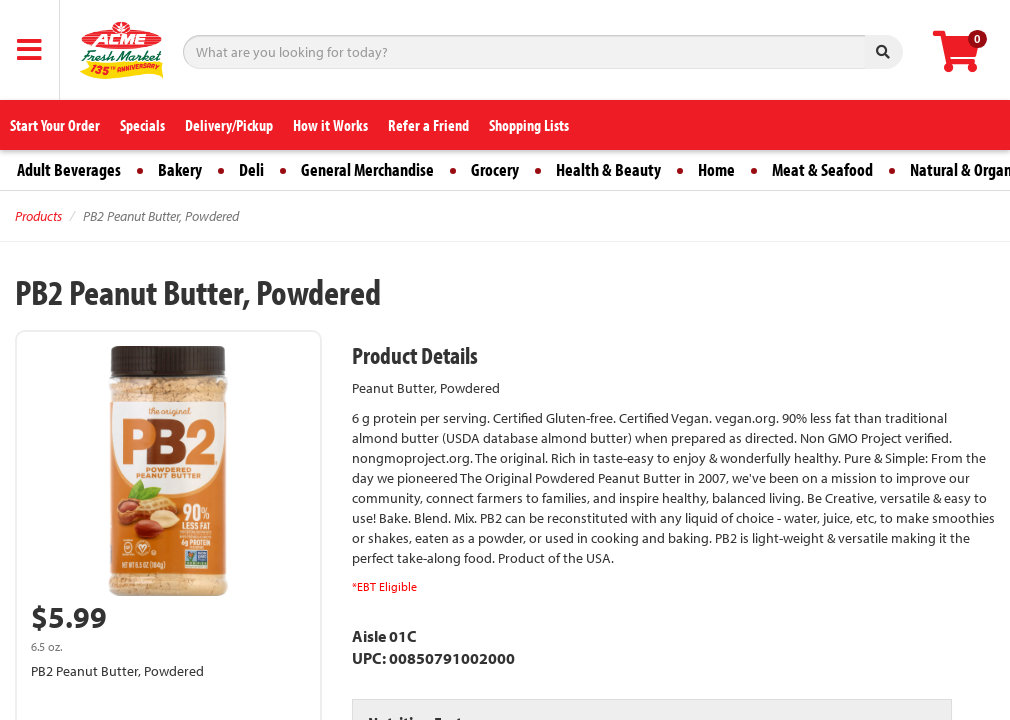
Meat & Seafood (822, 169)
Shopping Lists (529, 125)
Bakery (180, 169)
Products (38, 216)
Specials (142, 125)
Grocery (495, 169)
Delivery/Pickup (229, 125)
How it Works (330, 125)
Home (716, 169)
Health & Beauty (608, 169)
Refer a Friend (428, 125)
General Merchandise (367, 169)
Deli (251, 169)
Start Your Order (55, 125)
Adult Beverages (69, 169)
